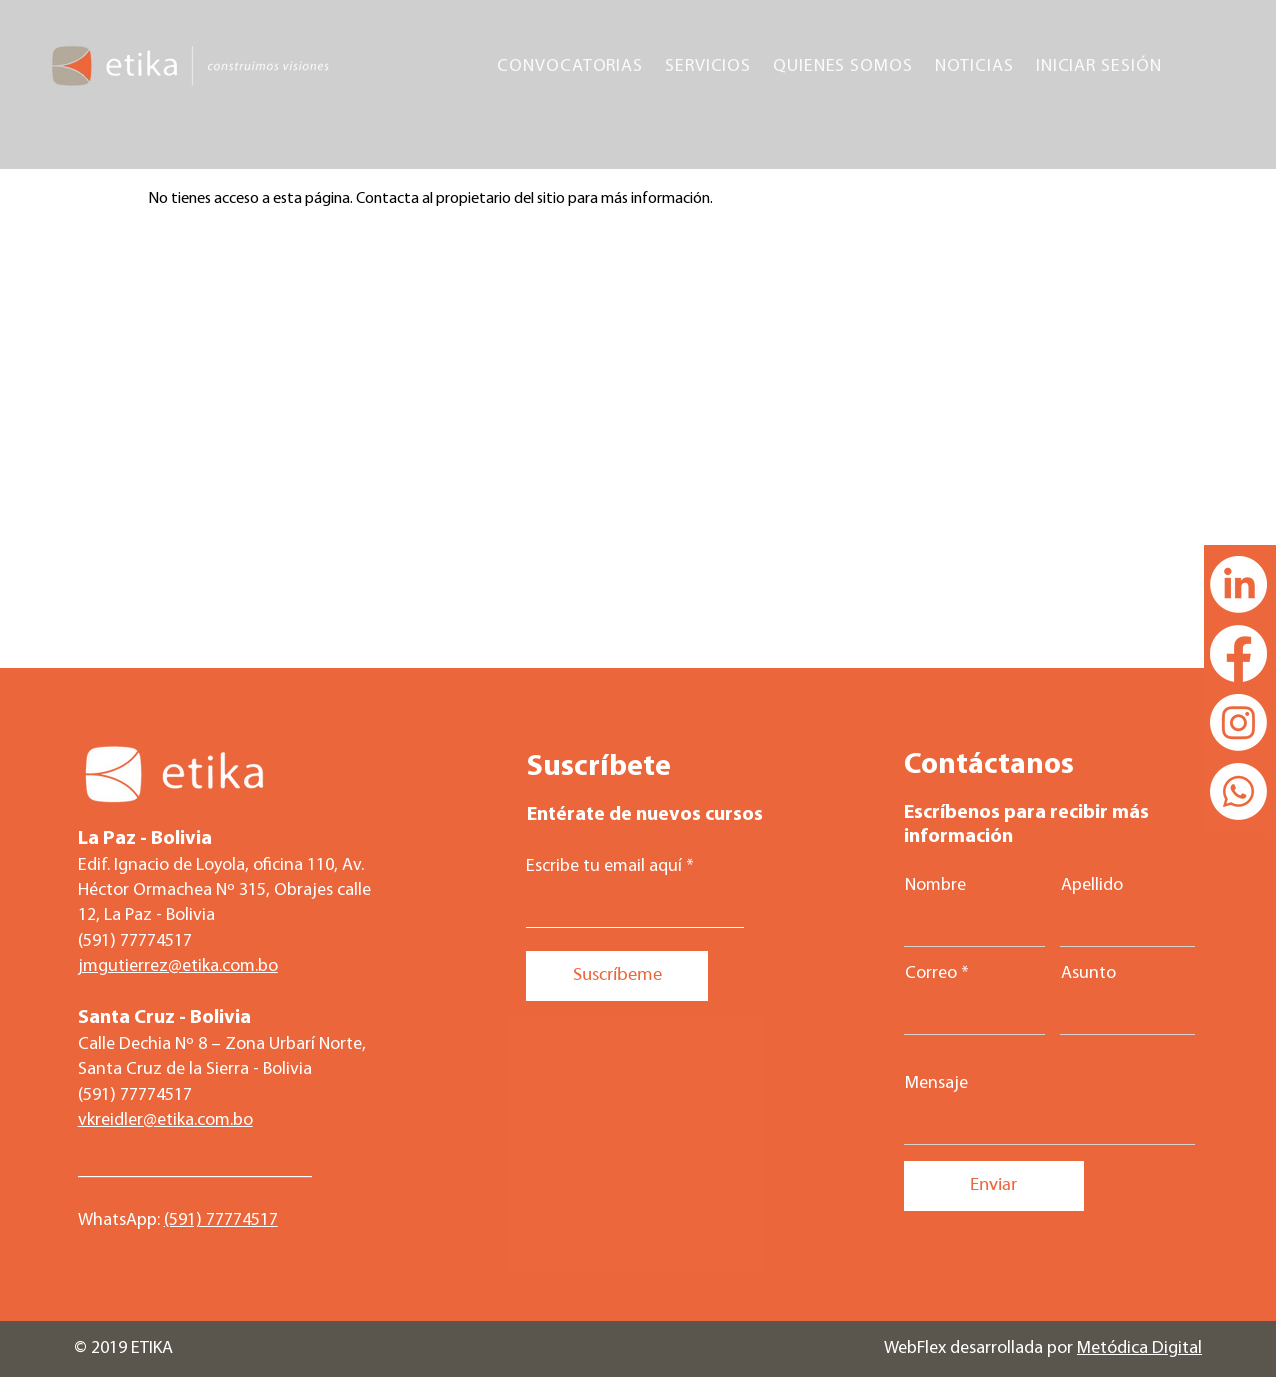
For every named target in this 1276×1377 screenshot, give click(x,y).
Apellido (1092, 886)
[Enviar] (994, 1186)
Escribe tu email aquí (604, 867)
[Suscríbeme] (617, 976)
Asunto (1088, 974)
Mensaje (936, 1084)
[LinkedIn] (1238, 584)
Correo (931, 974)
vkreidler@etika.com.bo (165, 1120)
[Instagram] (1238, 722)
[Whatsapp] (1238, 791)
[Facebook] (1238, 653)
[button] (570, 66)
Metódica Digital (1139, 1348)
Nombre (935, 886)
